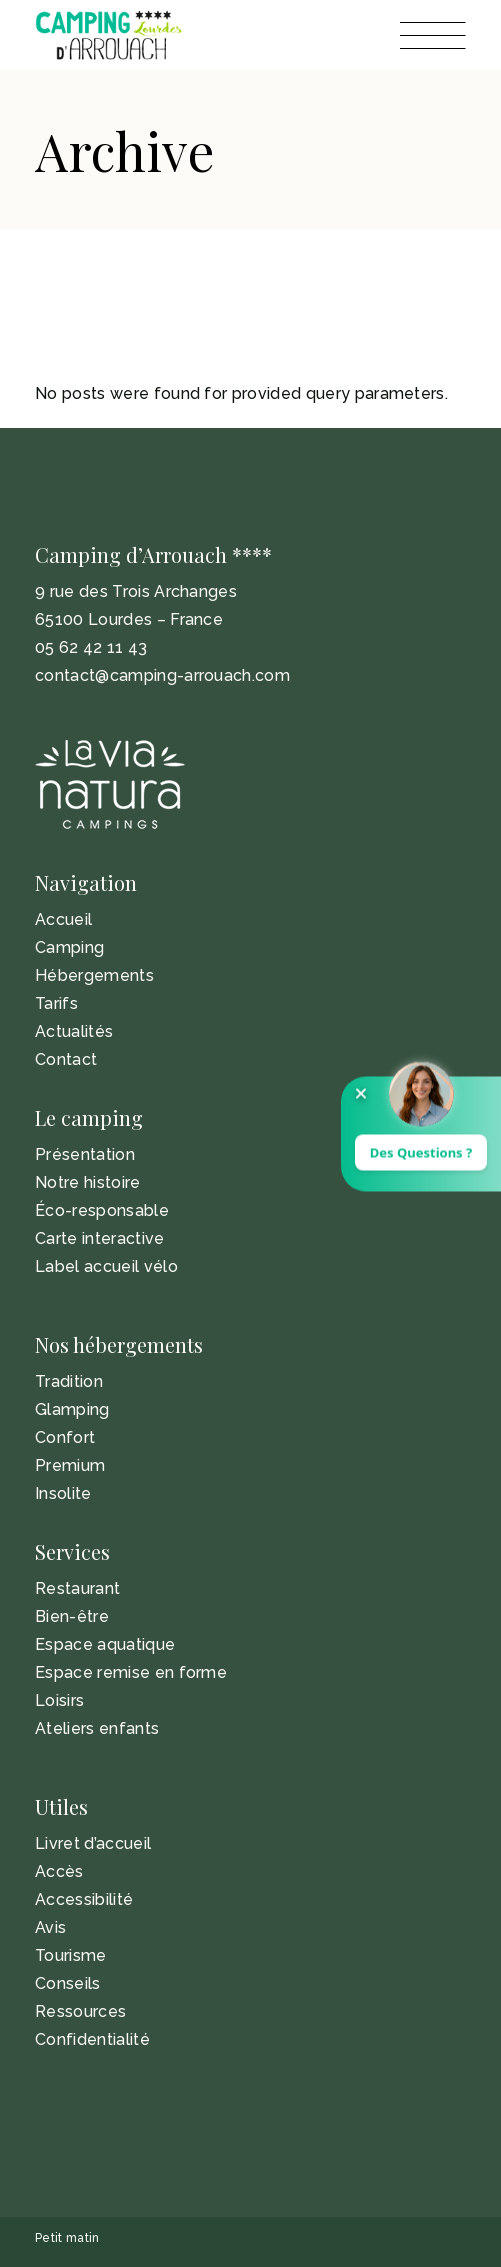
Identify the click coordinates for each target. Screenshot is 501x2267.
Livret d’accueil (93, 1843)
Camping (69, 947)
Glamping (72, 1409)
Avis (50, 1927)
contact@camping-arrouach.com (162, 675)
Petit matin (67, 2238)
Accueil (63, 919)
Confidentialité (92, 2039)
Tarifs (56, 1003)
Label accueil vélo (106, 1266)
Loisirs (59, 1700)
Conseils (68, 1983)
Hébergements (94, 975)
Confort (65, 1437)
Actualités (74, 1031)
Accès (59, 1871)
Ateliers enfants (97, 1728)
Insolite (63, 1493)
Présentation (85, 1154)
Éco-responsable (102, 1210)
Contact (66, 1059)
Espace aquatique (105, 1644)
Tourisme (71, 1955)
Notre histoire (87, 1182)
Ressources (80, 2011)
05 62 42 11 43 (91, 647)
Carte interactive (99, 1238)
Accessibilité (84, 1899)
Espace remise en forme (131, 1672)
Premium (70, 1465)
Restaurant (77, 1588)
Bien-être (72, 1616)
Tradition (69, 1381)
